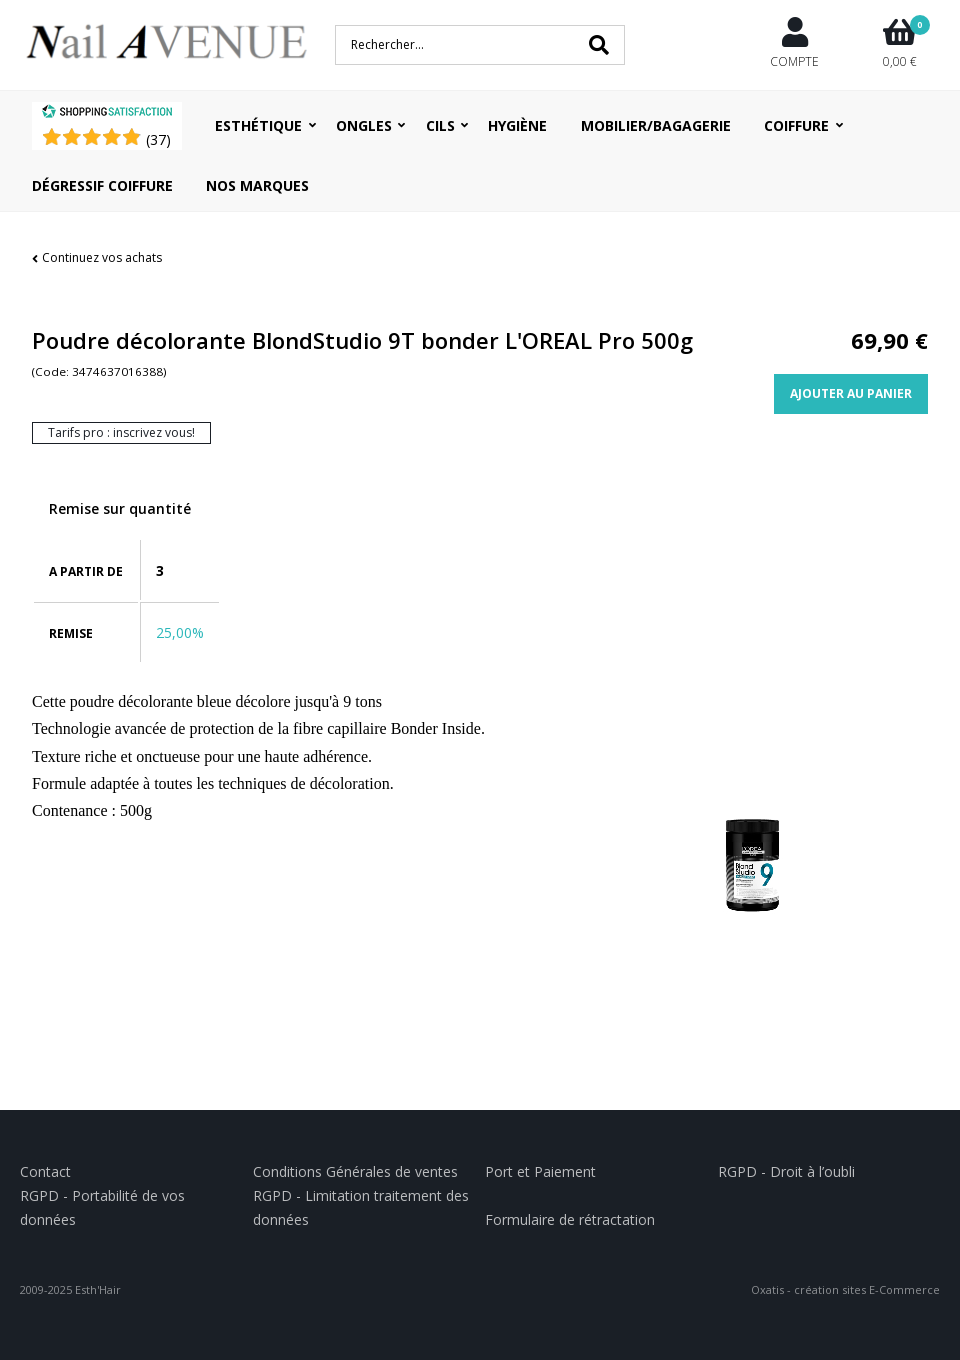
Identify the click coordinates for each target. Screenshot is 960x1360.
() (158, 139)
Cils (440, 125)
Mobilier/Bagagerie (656, 125)
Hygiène (517, 125)
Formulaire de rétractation (570, 1219)
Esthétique (258, 125)
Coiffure (796, 125)
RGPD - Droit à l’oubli (786, 1171)
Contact (45, 1171)
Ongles (364, 125)
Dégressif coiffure (102, 185)
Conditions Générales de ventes (355, 1171)
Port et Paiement (540, 1171)
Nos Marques (257, 185)
